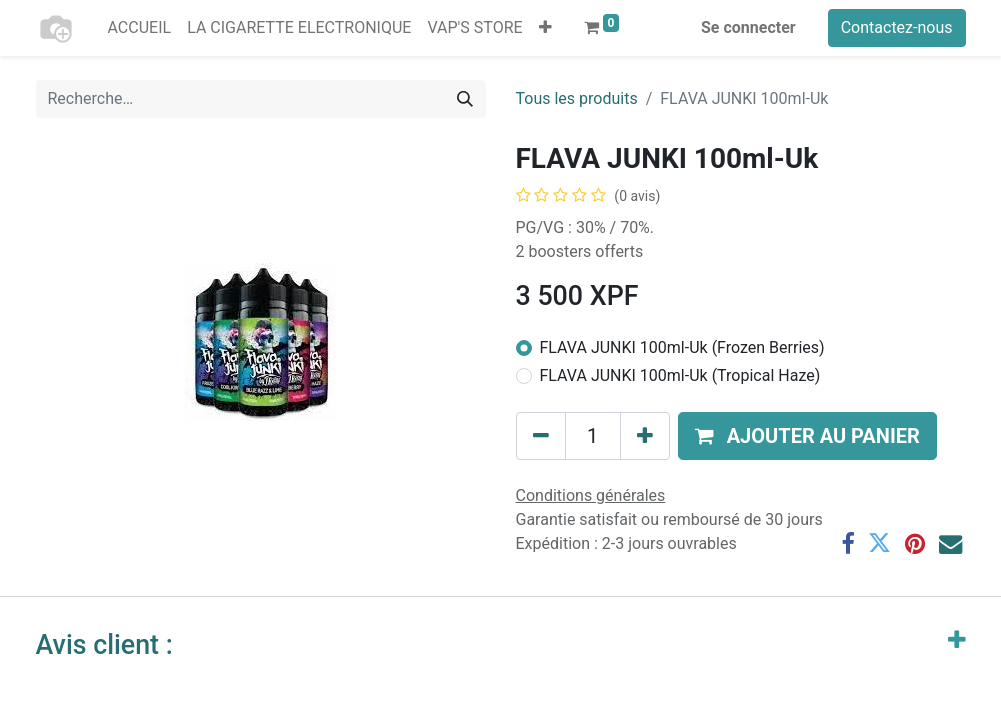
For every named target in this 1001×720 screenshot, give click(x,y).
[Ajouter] (645, 436)
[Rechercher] (465, 99)
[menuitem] (140, 28)
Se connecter (748, 27)
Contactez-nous (897, 27)
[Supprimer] (541, 436)
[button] (545, 28)
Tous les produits (577, 98)
